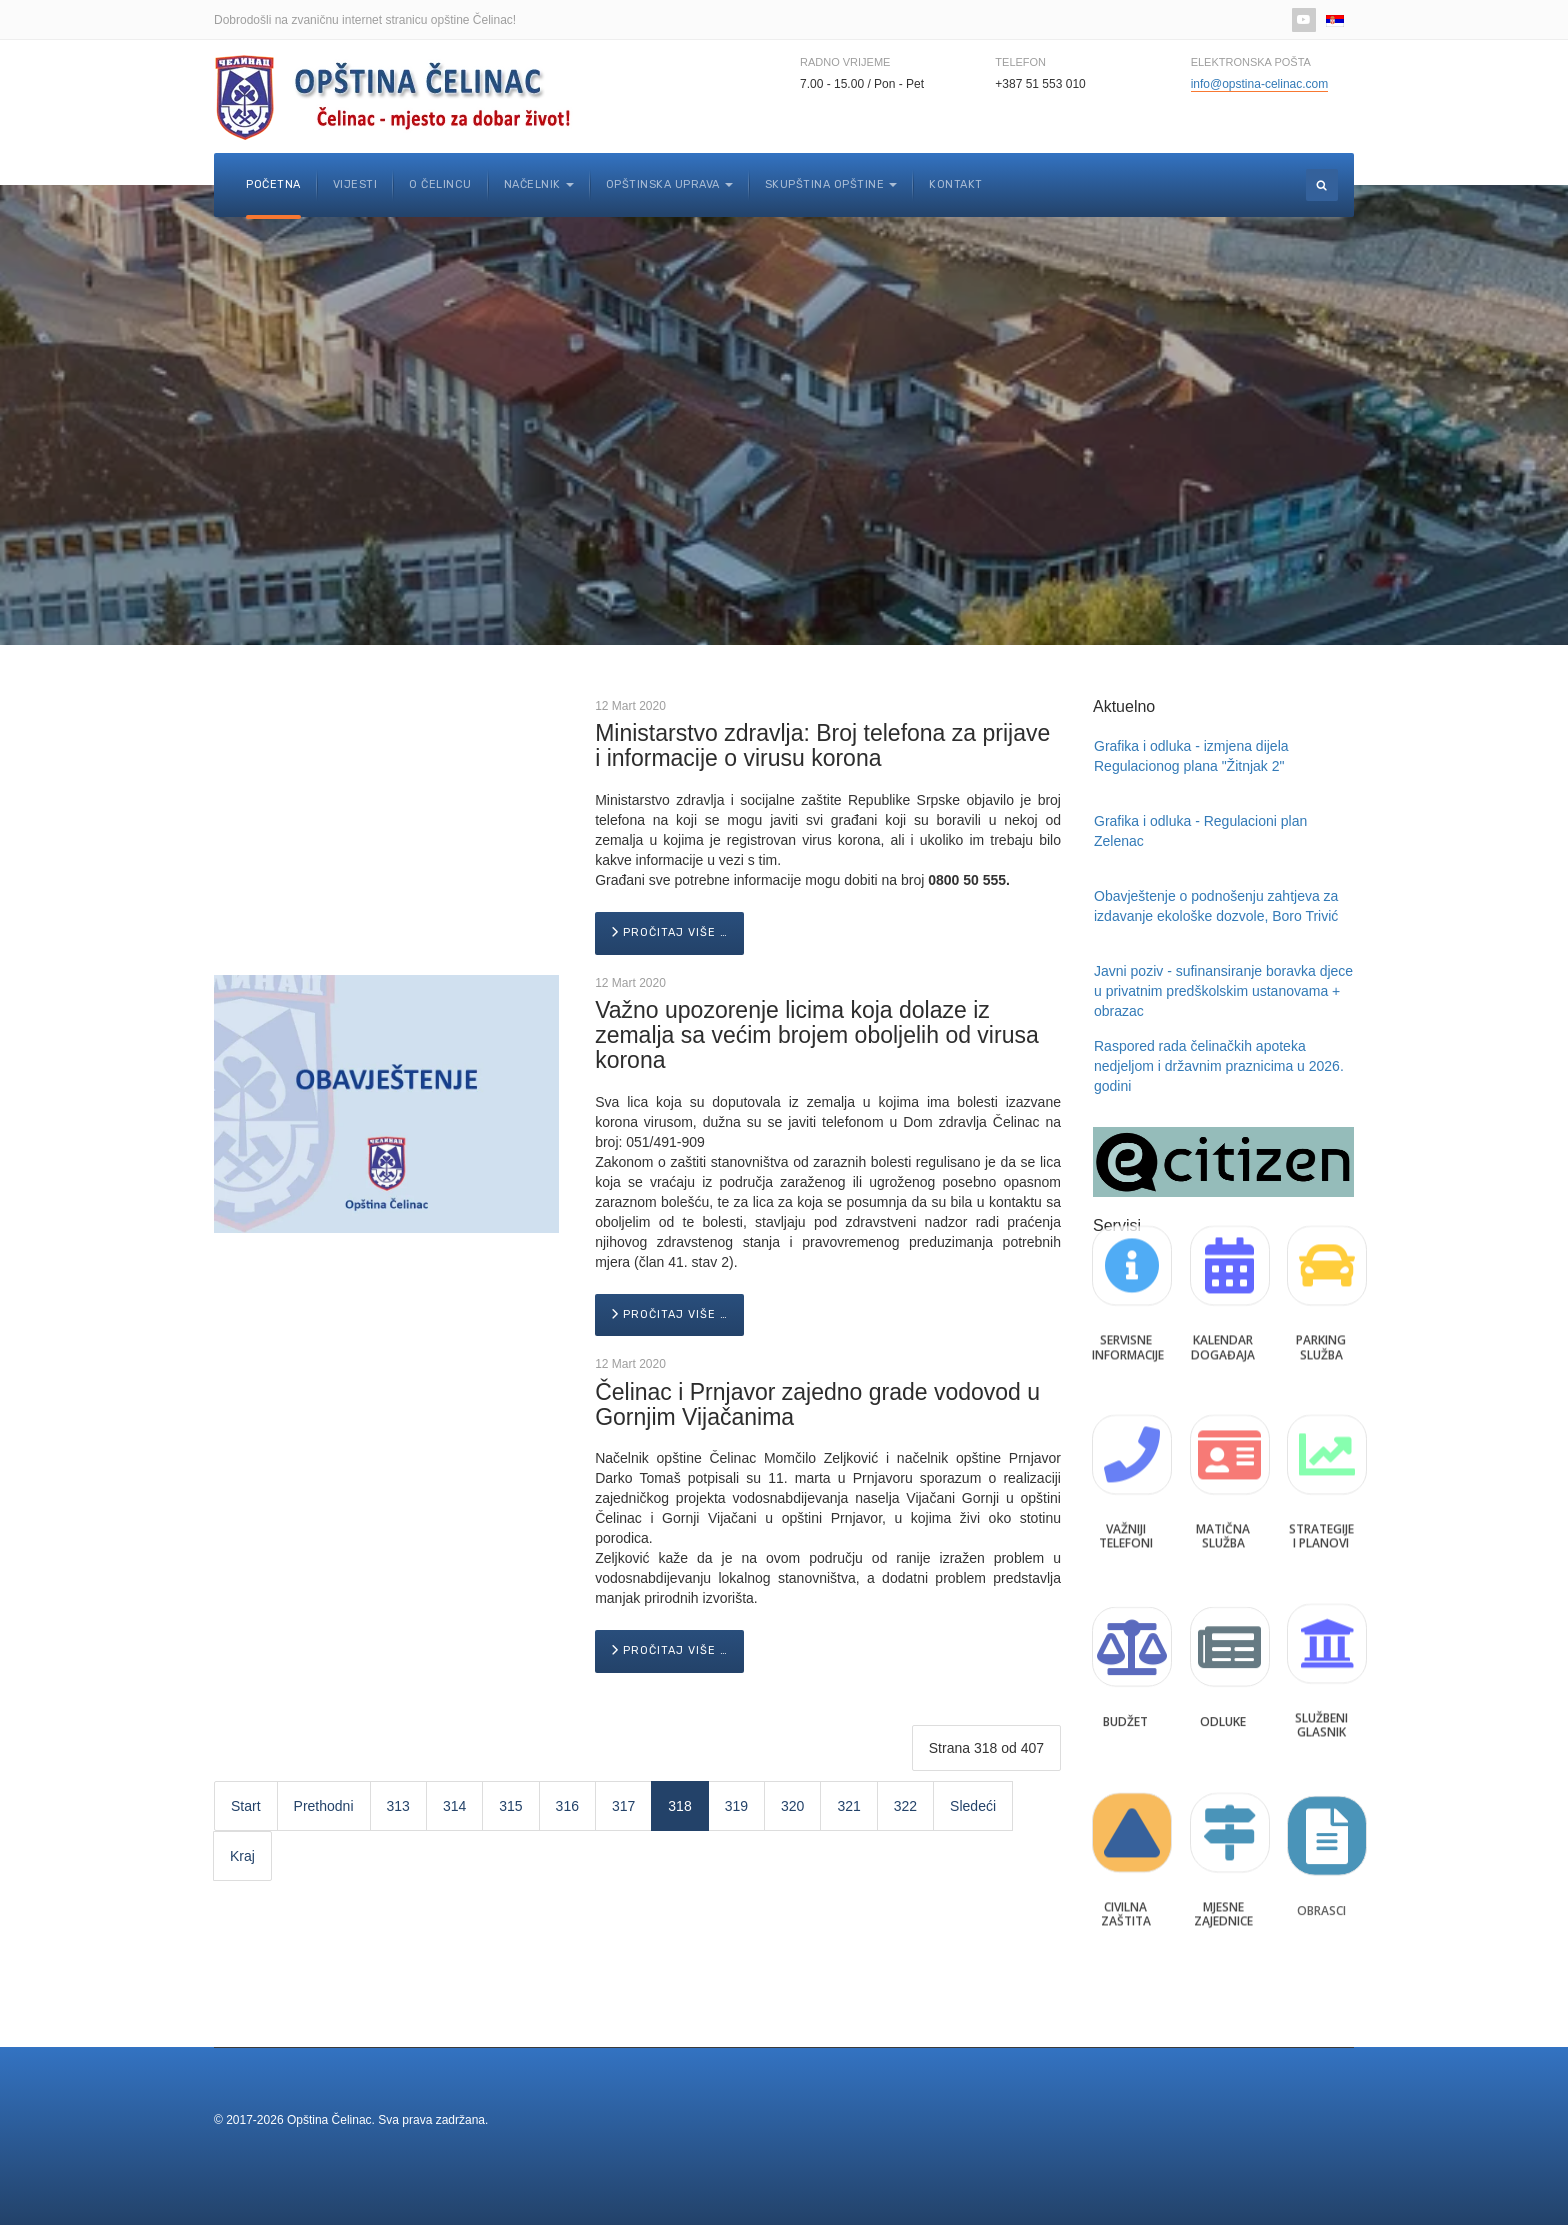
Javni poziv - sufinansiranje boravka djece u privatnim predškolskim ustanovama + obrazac (1223, 991)
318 (679, 1806)
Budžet (1125, 1683)
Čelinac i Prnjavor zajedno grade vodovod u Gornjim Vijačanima (817, 1404)
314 (454, 1806)
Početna (273, 184)
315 (510, 1806)
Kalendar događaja (1223, 1306)
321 (848, 1806)
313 (398, 1806)
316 (567, 1806)
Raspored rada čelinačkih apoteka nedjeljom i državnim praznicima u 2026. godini (1219, 1066)
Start (246, 1806)
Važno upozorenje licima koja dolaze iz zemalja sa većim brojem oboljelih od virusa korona (817, 1035)
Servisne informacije (1128, 1306)
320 (792, 1806)
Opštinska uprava (669, 184)
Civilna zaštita (1126, 1872)
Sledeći (973, 1806)
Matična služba (1223, 1495)
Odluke (1223, 1683)
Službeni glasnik (1321, 1683)
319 (736, 1806)
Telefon (1020, 62)
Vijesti (355, 184)
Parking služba (1321, 1306)
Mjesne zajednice (1223, 1872)
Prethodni (324, 1806)
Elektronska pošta (1251, 62)
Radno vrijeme (845, 62)
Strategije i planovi (1321, 1495)
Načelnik (539, 184)
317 (623, 1806)
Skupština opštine (831, 184)
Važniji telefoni (1126, 1495)
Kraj (242, 1856)
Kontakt (956, 184)
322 (905, 1806)
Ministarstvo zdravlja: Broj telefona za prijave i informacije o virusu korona (822, 745)
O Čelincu (440, 184)
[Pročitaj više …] (669, 933)
